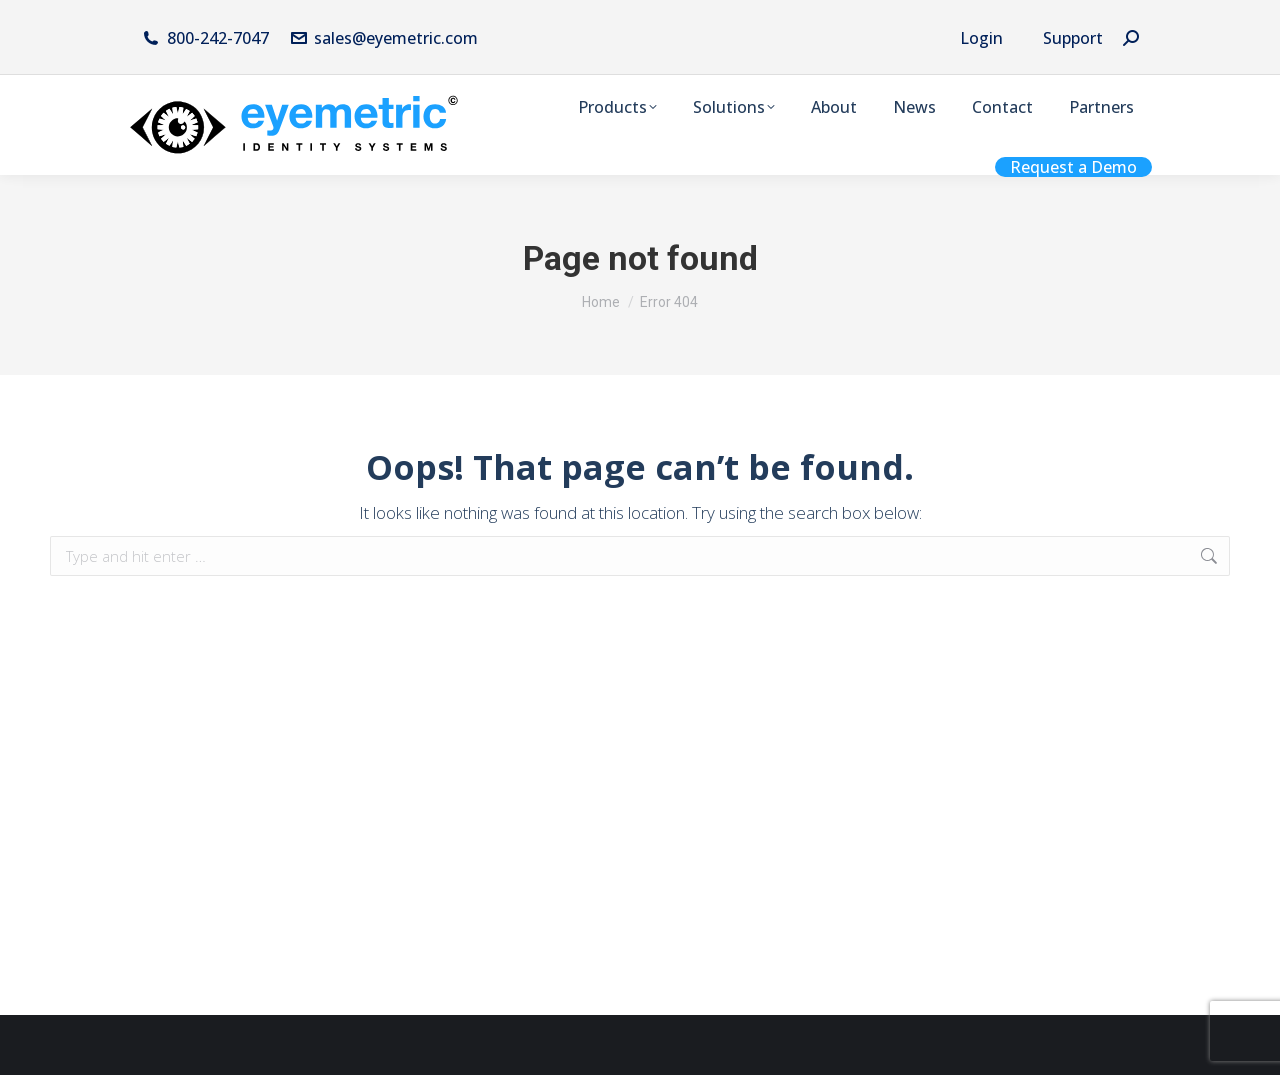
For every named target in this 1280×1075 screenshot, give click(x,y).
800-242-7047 (218, 38)
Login (981, 38)
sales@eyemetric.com (384, 38)
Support (1073, 38)
